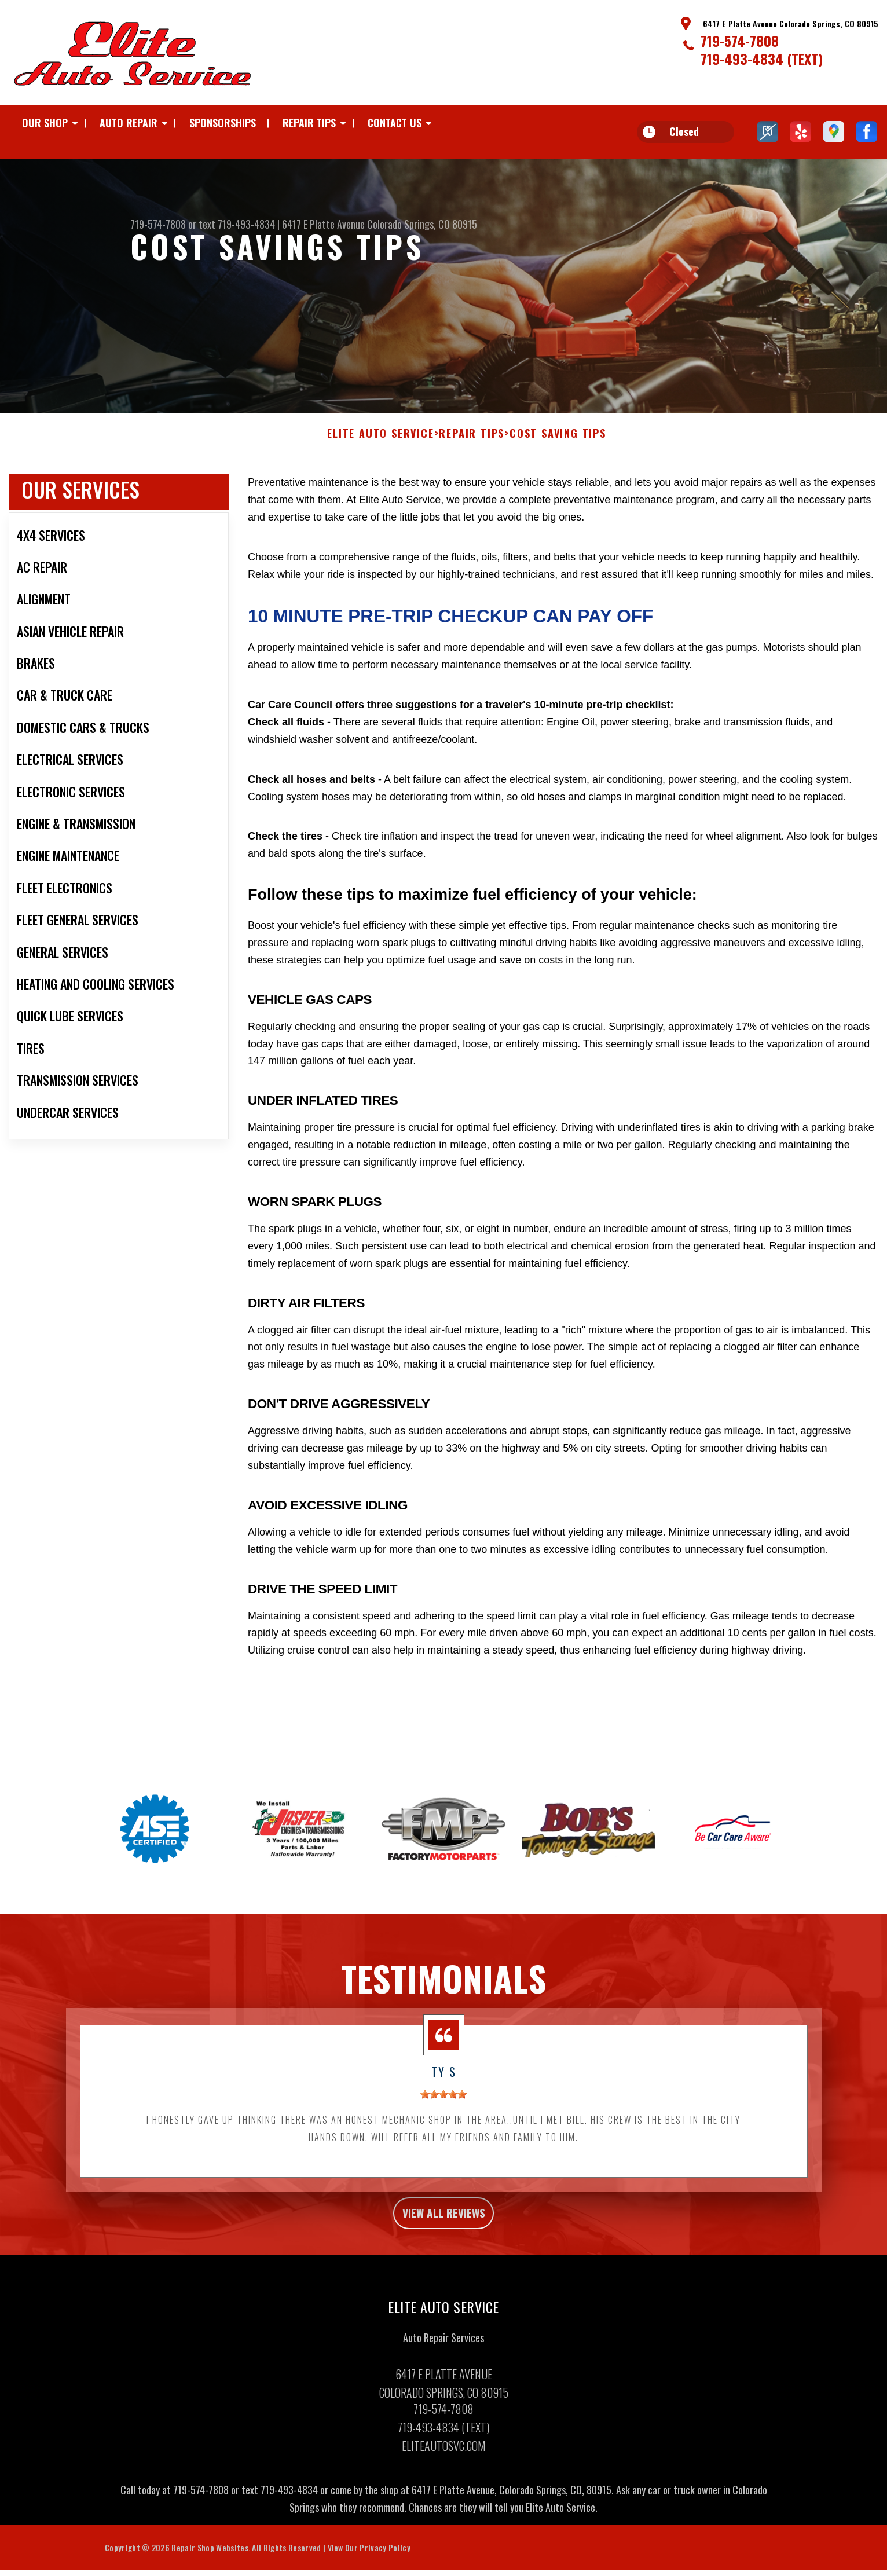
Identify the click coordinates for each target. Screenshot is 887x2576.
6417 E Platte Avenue (323, 224)
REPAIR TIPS (309, 122)
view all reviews (443, 2244)
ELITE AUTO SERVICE (380, 462)
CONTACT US (394, 122)
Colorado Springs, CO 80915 (422, 224)
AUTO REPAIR (128, 122)
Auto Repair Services (443, 2372)
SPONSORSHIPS (222, 122)
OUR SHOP (45, 122)
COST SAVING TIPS (558, 462)
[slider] (443, 2123)
